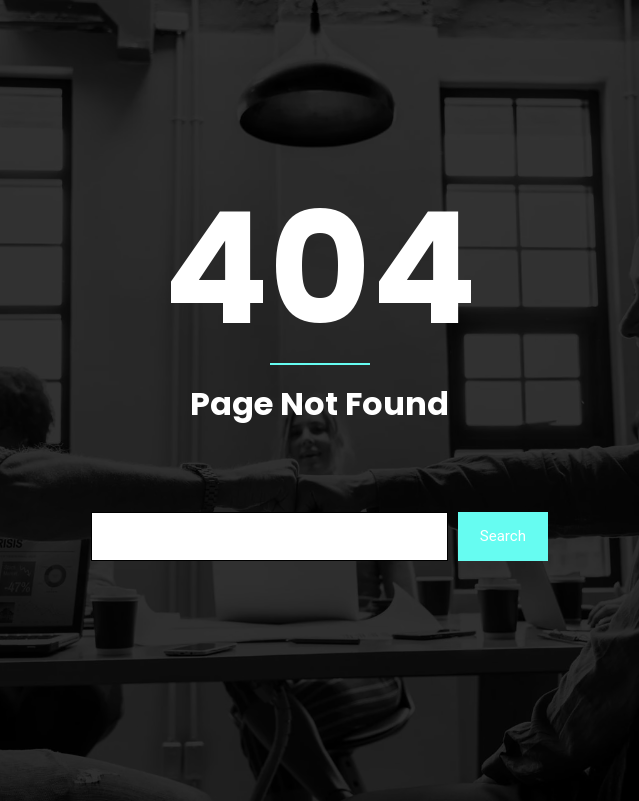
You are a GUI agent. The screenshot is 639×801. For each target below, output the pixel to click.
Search (503, 536)
